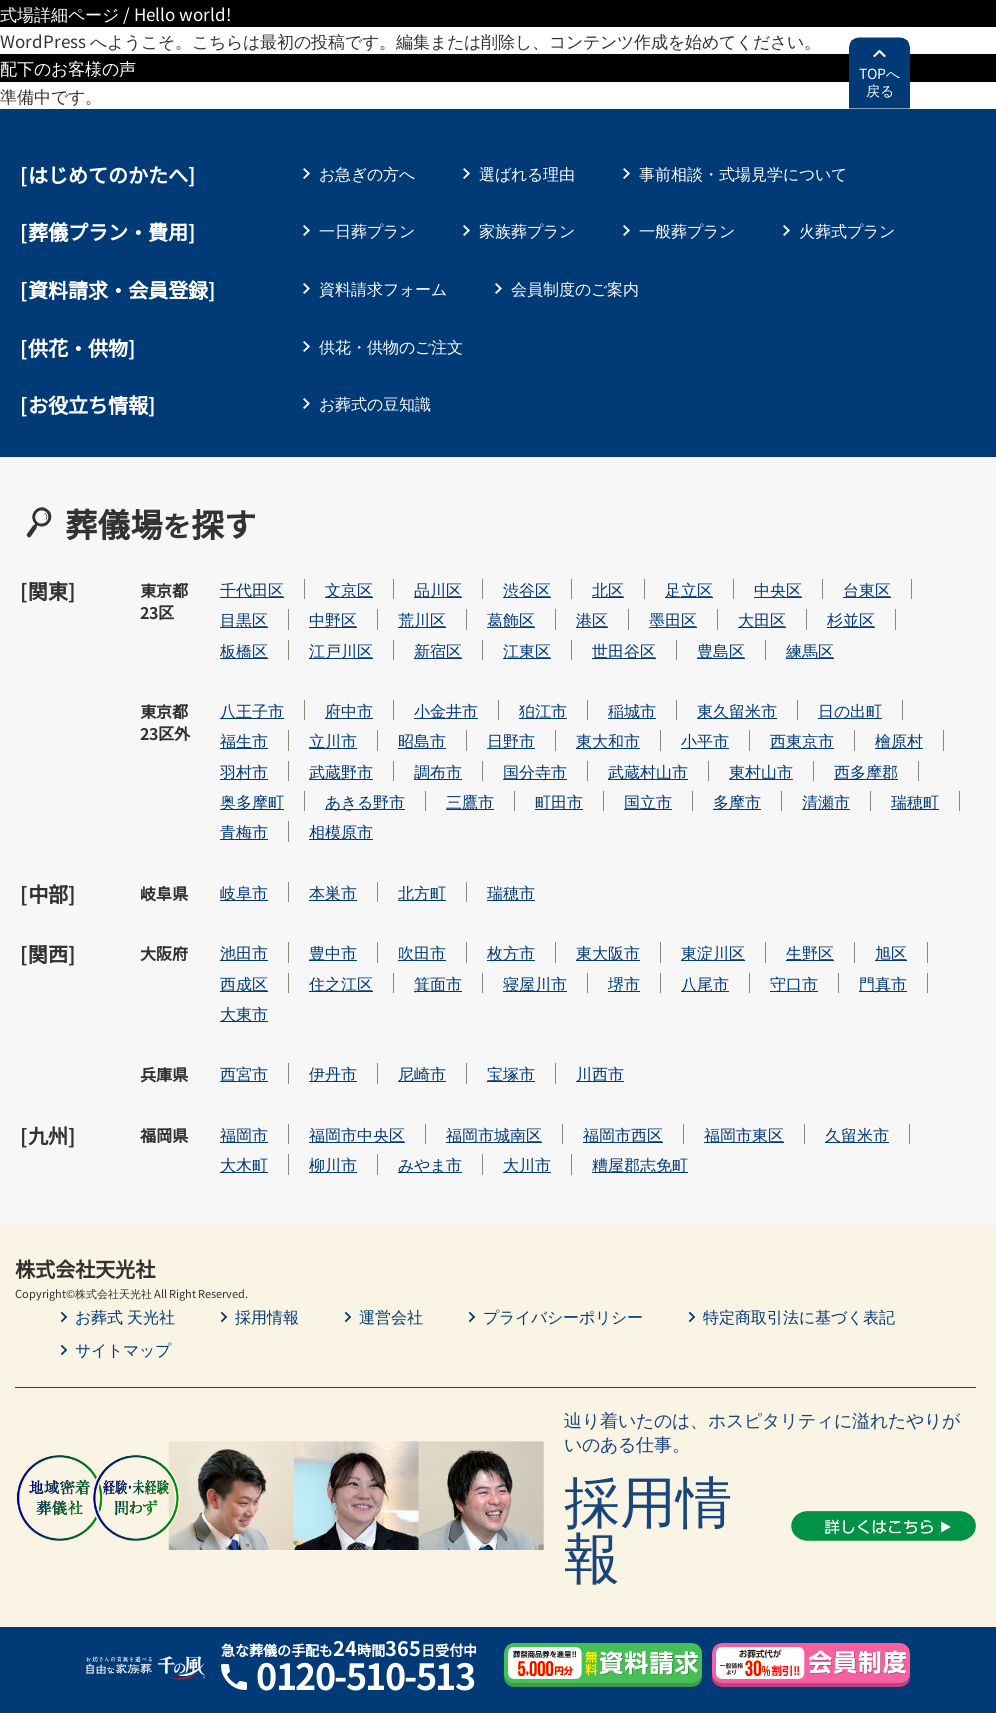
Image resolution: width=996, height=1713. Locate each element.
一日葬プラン (367, 230)
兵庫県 (164, 1074)
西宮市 (244, 1073)
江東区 (527, 650)
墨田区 (673, 619)
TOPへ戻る (879, 81)
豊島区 (721, 650)
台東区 (867, 589)
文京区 (349, 589)
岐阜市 (244, 892)
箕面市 (438, 983)
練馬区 (810, 650)
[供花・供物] (78, 347)
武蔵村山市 (648, 771)
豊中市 (333, 952)
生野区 (810, 952)
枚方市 (511, 952)
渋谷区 (527, 589)
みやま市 (430, 1164)
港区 (592, 619)
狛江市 (543, 710)
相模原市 (341, 831)
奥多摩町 (252, 801)
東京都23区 (164, 601)
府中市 (349, 710)
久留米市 (857, 1134)
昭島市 (422, 740)
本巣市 (333, 892)
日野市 (511, 740)
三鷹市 (470, 801)
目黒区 (244, 619)
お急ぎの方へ (367, 173)
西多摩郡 (866, 771)
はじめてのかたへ (108, 174)
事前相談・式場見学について (743, 173)
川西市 (600, 1073)
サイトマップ (123, 1349)
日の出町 (850, 710)
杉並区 (851, 619)
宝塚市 (511, 1073)
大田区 (762, 619)
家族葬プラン (527, 230)
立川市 (333, 740)
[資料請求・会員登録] (118, 289)
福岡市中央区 (357, 1134)
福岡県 (164, 1135)
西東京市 (802, 740)
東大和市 (608, 740)
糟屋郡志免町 (640, 1164)
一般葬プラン (687, 230)
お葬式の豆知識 (375, 403)
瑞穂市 (511, 892)
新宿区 (438, 650)
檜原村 (899, 740)
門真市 (883, 983)
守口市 (794, 983)
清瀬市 (826, 801)
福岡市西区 (623, 1134)
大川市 (527, 1164)
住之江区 (341, 983)
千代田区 (252, 589)
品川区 (438, 589)
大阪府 (164, 953)
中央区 (778, 589)
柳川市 (333, 1164)
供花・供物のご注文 (391, 346)
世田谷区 (624, 650)
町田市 (559, 801)
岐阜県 (164, 893)
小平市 (705, 740)
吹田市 (422, 952)
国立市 (648, 801)
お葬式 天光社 (125, 1316)
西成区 (244, 983)
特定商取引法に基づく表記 (799, 1316)
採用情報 (267, 1316)
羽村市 (244, 771)
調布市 (438, 771)
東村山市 (761, 771)
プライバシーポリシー (563, 1316)
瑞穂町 (915, 801)
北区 (608, 589)
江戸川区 (341, 650)
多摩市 (737, 801)
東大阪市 (608, 952)
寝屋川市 (535, 983)
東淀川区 (713, 952)
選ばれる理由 (527, 173)
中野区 (333, 619)
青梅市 (244, 831)
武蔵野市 (341, 771)
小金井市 (446, 710)
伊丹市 (333, 1073)
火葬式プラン (847, 230)
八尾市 (705, 983)
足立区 (689, 589)
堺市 (624, 983)
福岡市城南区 (494, 1134)
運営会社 (391, 1316)
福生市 (244, 740)
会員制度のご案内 (575, 288)
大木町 (244, 1164)
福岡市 (244, 1134)
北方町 (422, 892)
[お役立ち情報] (88, 404)
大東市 (244, 1013)
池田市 (244, 952)
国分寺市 (535, 771)
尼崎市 (422, 1073)
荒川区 (422, 619)
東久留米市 (737, 710)
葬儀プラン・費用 (108, 231)
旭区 (891, 952)
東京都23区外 (165, 722)
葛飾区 (511, 619)
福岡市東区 (744, 1134)
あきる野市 (365, 801)
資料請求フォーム (383, 288)
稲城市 (632, 710)
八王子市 (252, 710)
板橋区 (244, 650)
